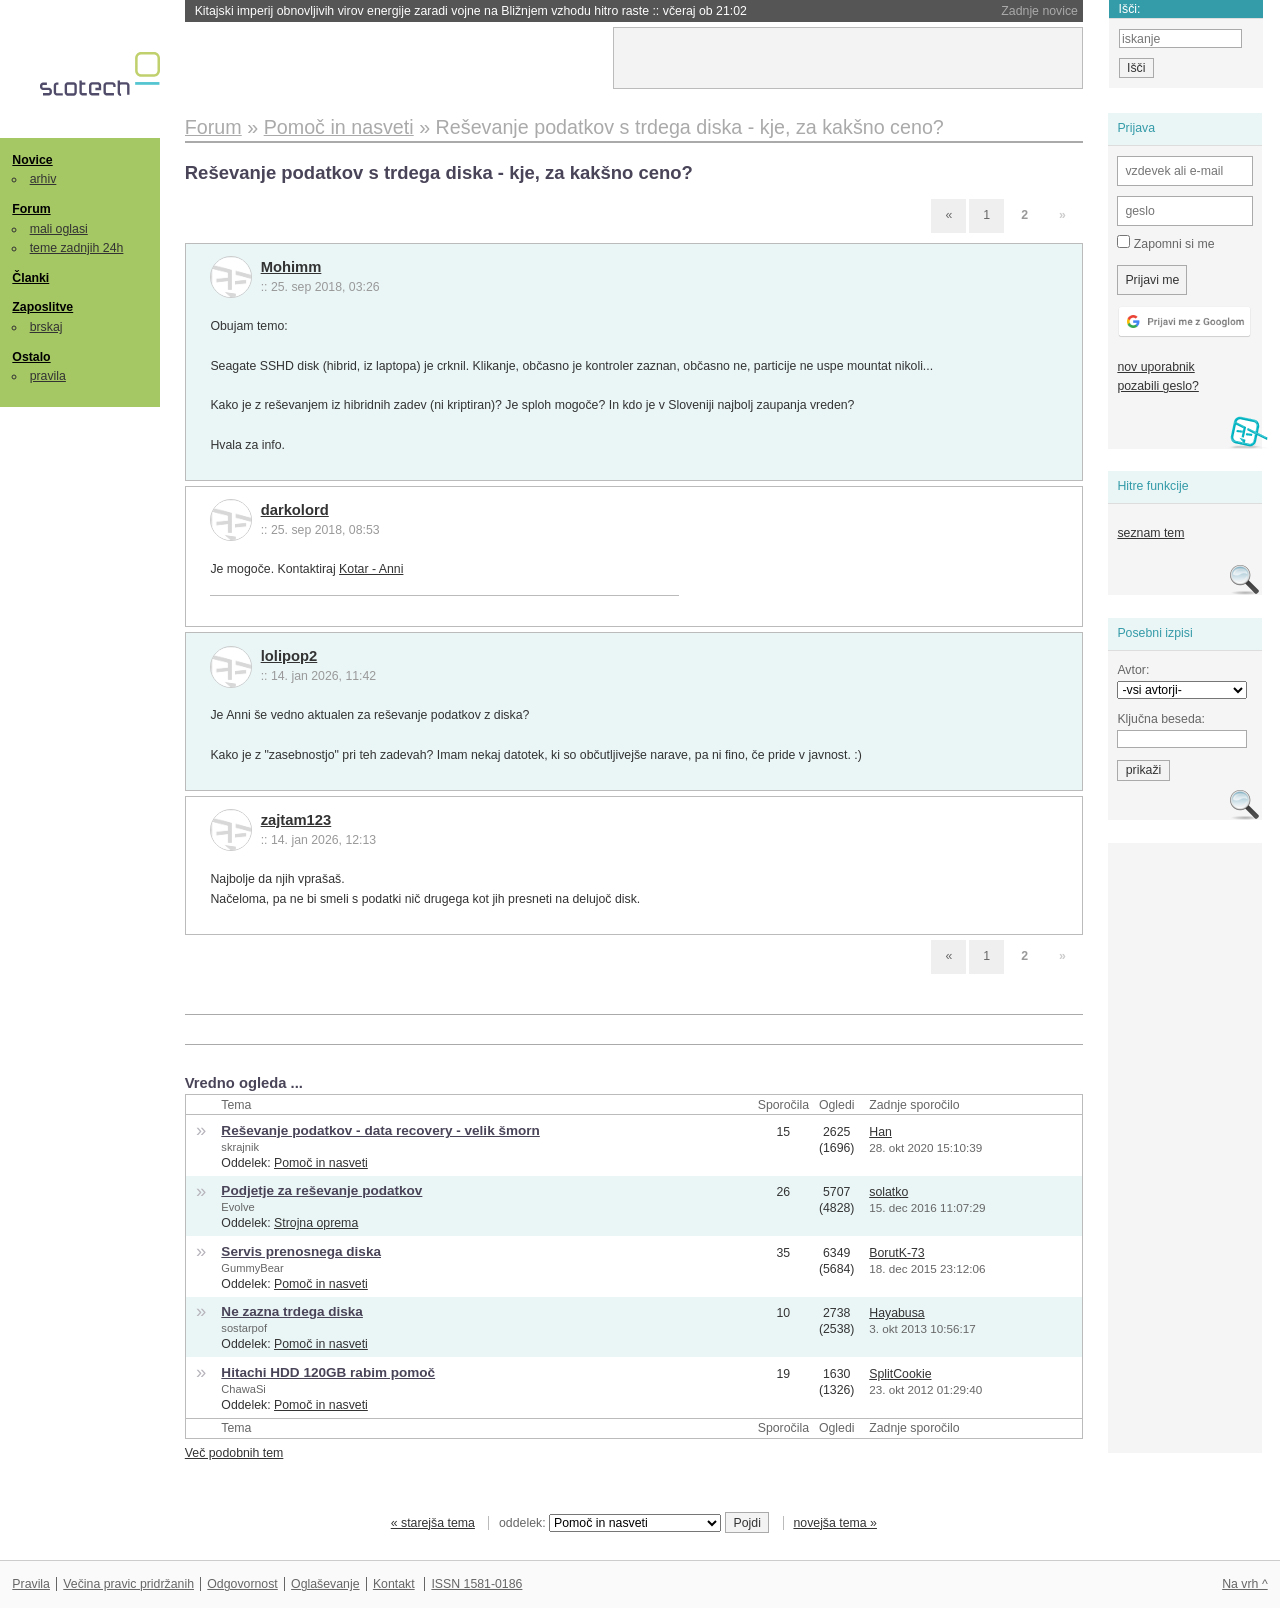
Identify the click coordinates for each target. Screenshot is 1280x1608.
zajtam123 (296, 820)
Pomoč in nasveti (321, 1163)
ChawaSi (243, 1389)
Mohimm (291, 267)
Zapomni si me (1165, 243)
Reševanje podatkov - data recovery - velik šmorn (380, 1130)
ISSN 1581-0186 (476, 1584)
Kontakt (394, 1584)
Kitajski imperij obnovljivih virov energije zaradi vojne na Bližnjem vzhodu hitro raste (471, 11)
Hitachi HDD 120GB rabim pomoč (328, 1372)
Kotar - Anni (371, 569)
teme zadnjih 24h (77, 248)
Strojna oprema (316, 1223)
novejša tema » (835, 1523)
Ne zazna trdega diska (292, 1311)
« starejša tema (433, 1523)
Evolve (237, 1207)
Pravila (31, 1584)
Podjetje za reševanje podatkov (321, 1190)
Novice (32, 160)
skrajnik (240, 1147)
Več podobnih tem (234, 1453)
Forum (31, 209)
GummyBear (252, 1268)
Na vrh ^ (1244, 1584)
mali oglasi (59, 229)
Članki (30, 278)
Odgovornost (242, 1584)
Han (880, 1132)
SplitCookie (900, 1374)
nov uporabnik (1155, 367)
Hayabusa (896, 1313)
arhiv (43, 179)
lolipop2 (289, 656)
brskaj (46, 327)
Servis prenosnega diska (301, 1251)
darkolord (295, 510)
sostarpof (244, 1328)
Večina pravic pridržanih (128, 1584)
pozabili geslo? (1157, 386)
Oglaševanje (325, 1584)
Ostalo (31, 357)
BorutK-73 (896, 1253)
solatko (888, 1192)
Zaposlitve (42, 307)
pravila (48, 376)
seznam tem (1150, 533)
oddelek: (610, 1523)
